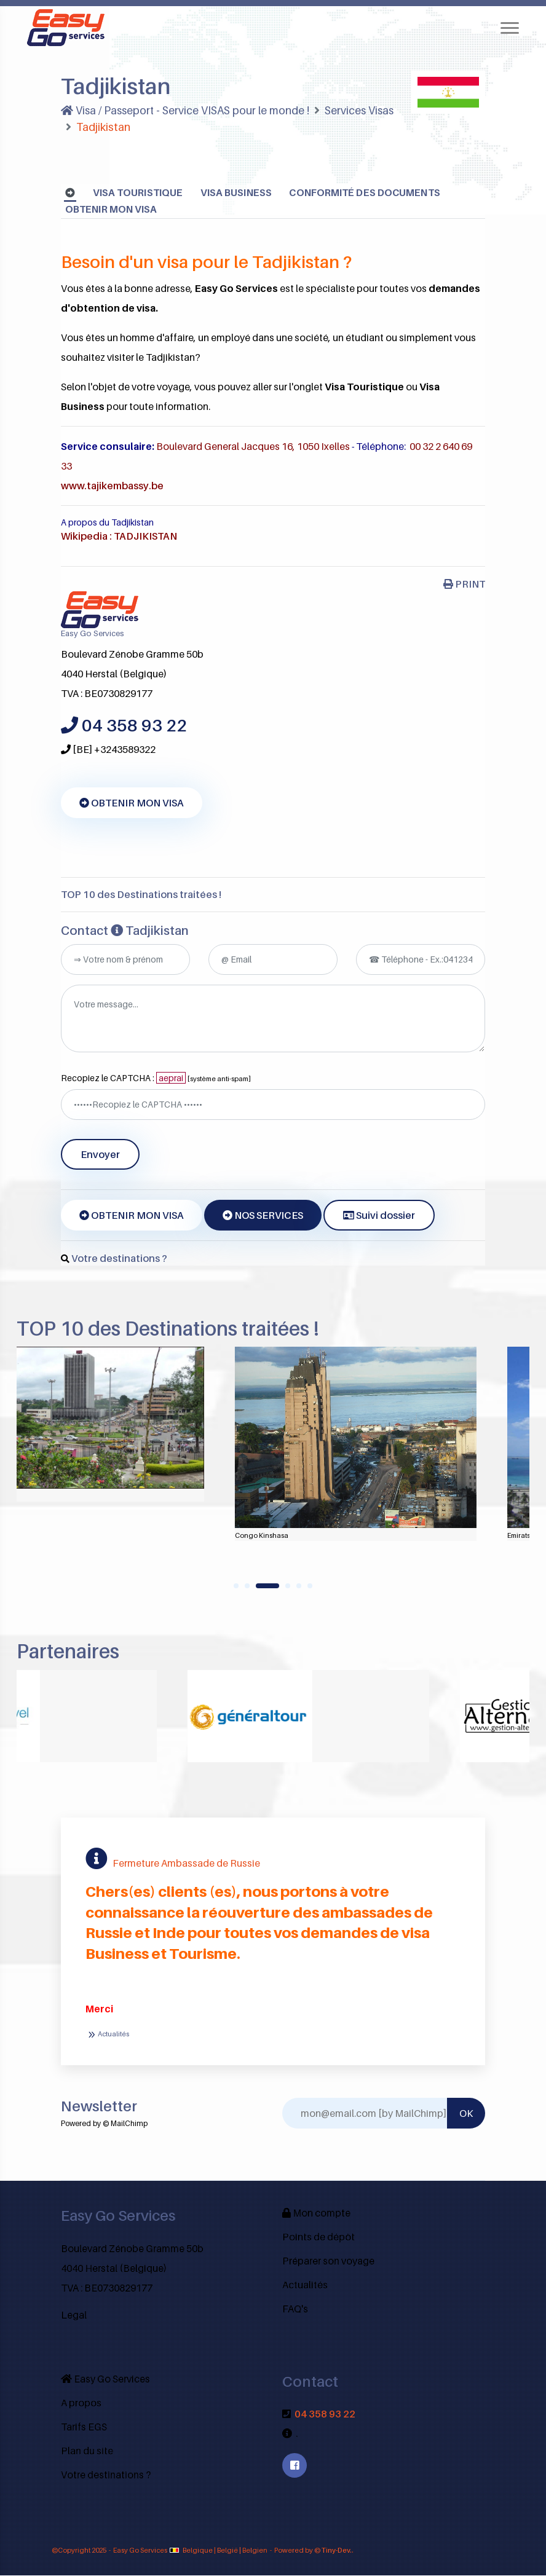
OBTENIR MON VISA (111, 210)
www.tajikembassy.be (113, 486)
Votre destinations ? (119, 1259)
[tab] (70, 193)
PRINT (464, 584)
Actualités (107, 2035)
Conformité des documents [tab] (367, 193)
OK (466, 2114)
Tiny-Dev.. (338, 2550)
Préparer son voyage (328, 2261)
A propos (81, 2403)
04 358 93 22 (325, 2414)
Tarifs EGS (84, 2427)
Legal (74, 2315)
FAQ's (295, 2309)
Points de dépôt (318, 2237)
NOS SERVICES (263, 1216)
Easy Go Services (105, 2379)
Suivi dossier (379, 1216)
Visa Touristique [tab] (138, 193)
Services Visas (365, 110)
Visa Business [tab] (236, 193)
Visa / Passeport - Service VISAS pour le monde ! (187, 110)
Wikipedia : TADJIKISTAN (119, 536)
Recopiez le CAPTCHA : (156, 1078)
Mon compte (316, 2213)
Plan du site (87, 2451)
